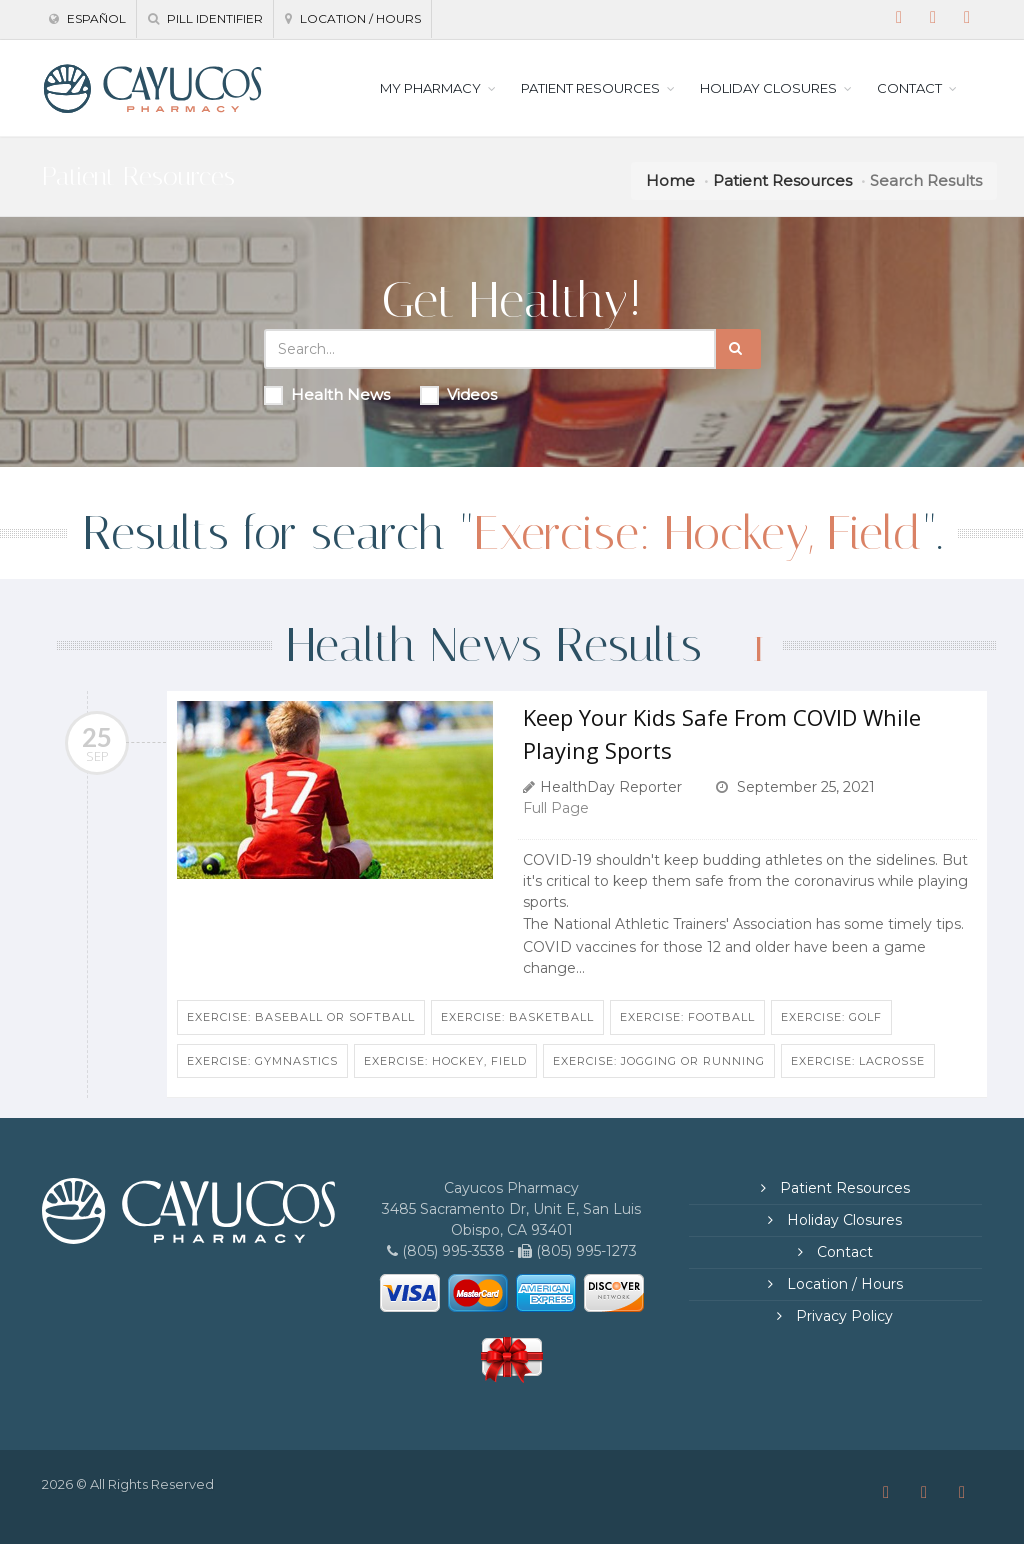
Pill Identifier (205, 18)
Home (670, 180)
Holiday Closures (842, 1220)
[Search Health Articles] (490, 349)
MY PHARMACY (430, 88)
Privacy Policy (842, 1316)
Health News (327, 395)
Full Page (556, 808)
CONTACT (909, 88)
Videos (458, 395)
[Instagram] (933, 18)
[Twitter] (967, 18)
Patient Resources (782, 180)
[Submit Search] (738, 349)
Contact (843, 1252)
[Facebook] (899, 18)
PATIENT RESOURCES (590, 88)
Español (87, 18)
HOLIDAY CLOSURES (768, 88)
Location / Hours (353, 18)
